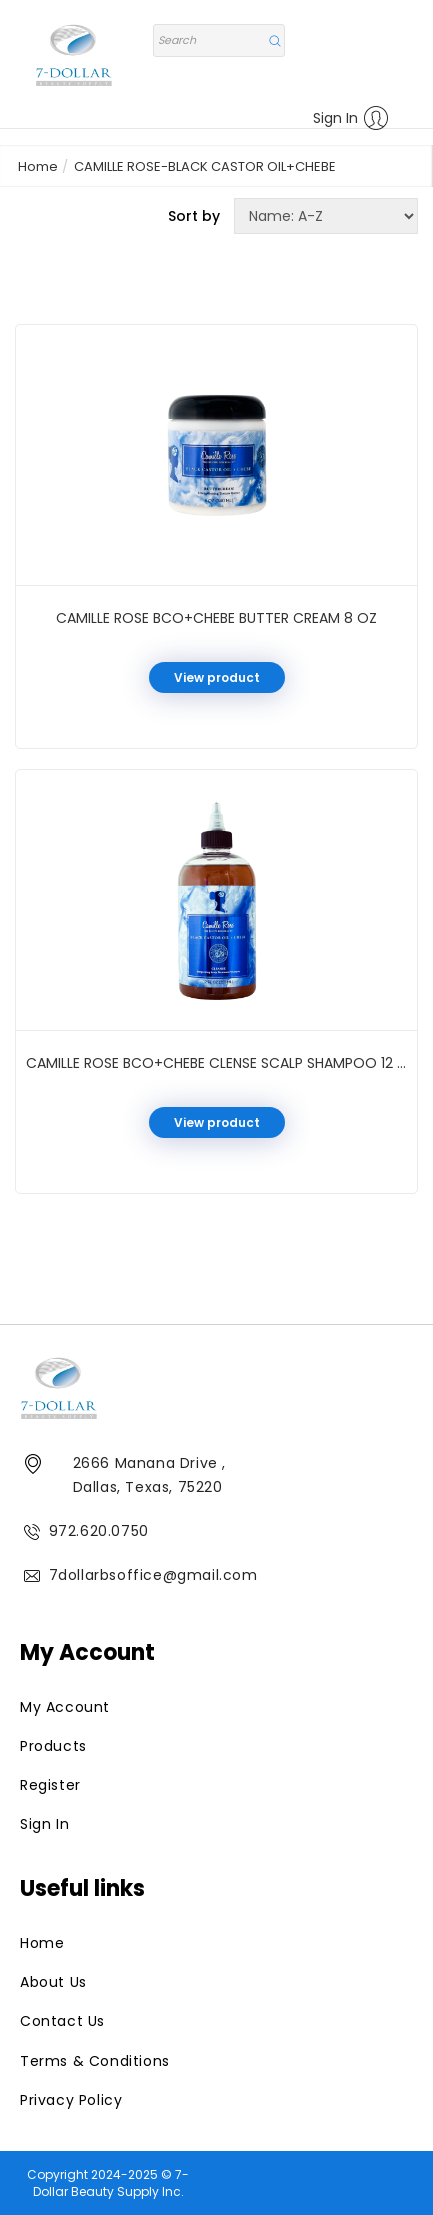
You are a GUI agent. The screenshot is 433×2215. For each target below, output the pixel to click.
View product (217, 677)
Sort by (194, 216)
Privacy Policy (71, 2100)
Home (38, 166)
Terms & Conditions (95, 2061)
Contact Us (62, 2021)
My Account (65, 1707)
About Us (53, 1982)
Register (50, 1785)
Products (53, 1746)
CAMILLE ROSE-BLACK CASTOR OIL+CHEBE (205, 166)
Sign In (351, 118)
